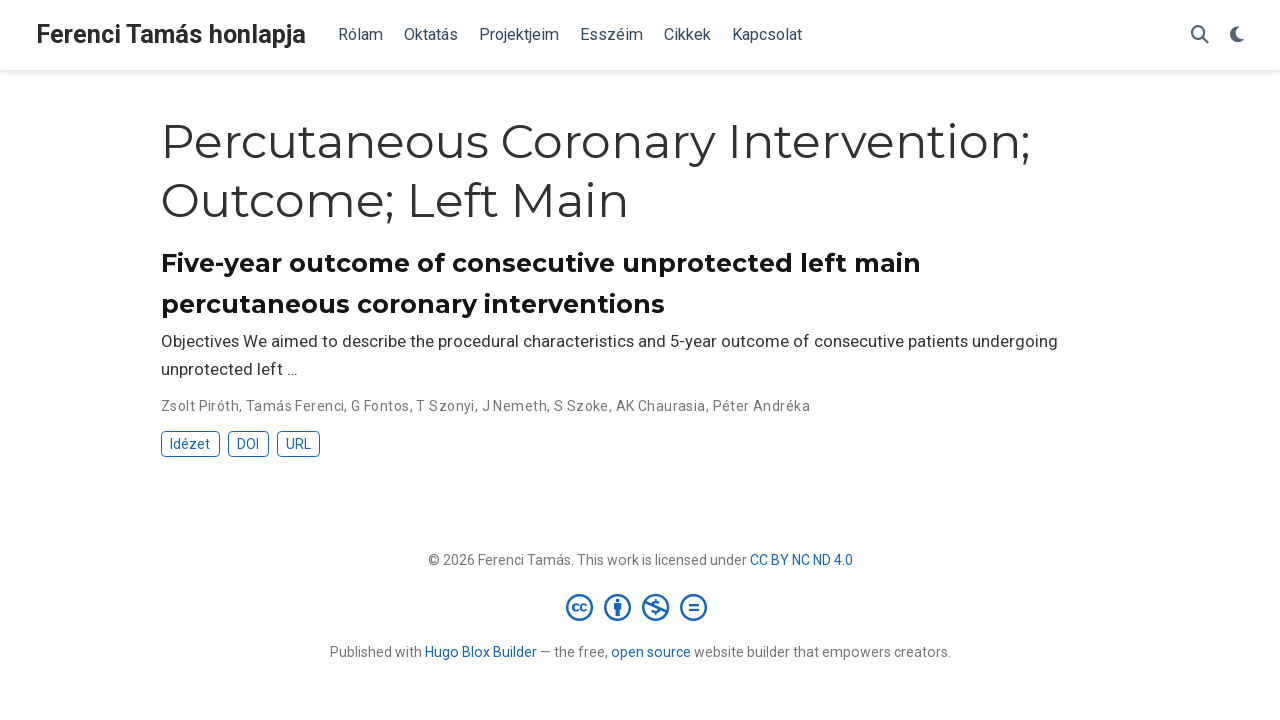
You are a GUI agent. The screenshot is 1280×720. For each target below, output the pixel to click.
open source (651, 652)
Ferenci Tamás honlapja (171, 34)
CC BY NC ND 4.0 (801, 560)
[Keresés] (1200, 35)
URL (298, 444)
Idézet (190, 444)
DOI (248, 444)
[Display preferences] (1237, 35)
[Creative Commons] (640, 607)
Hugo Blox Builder (481, 652)
